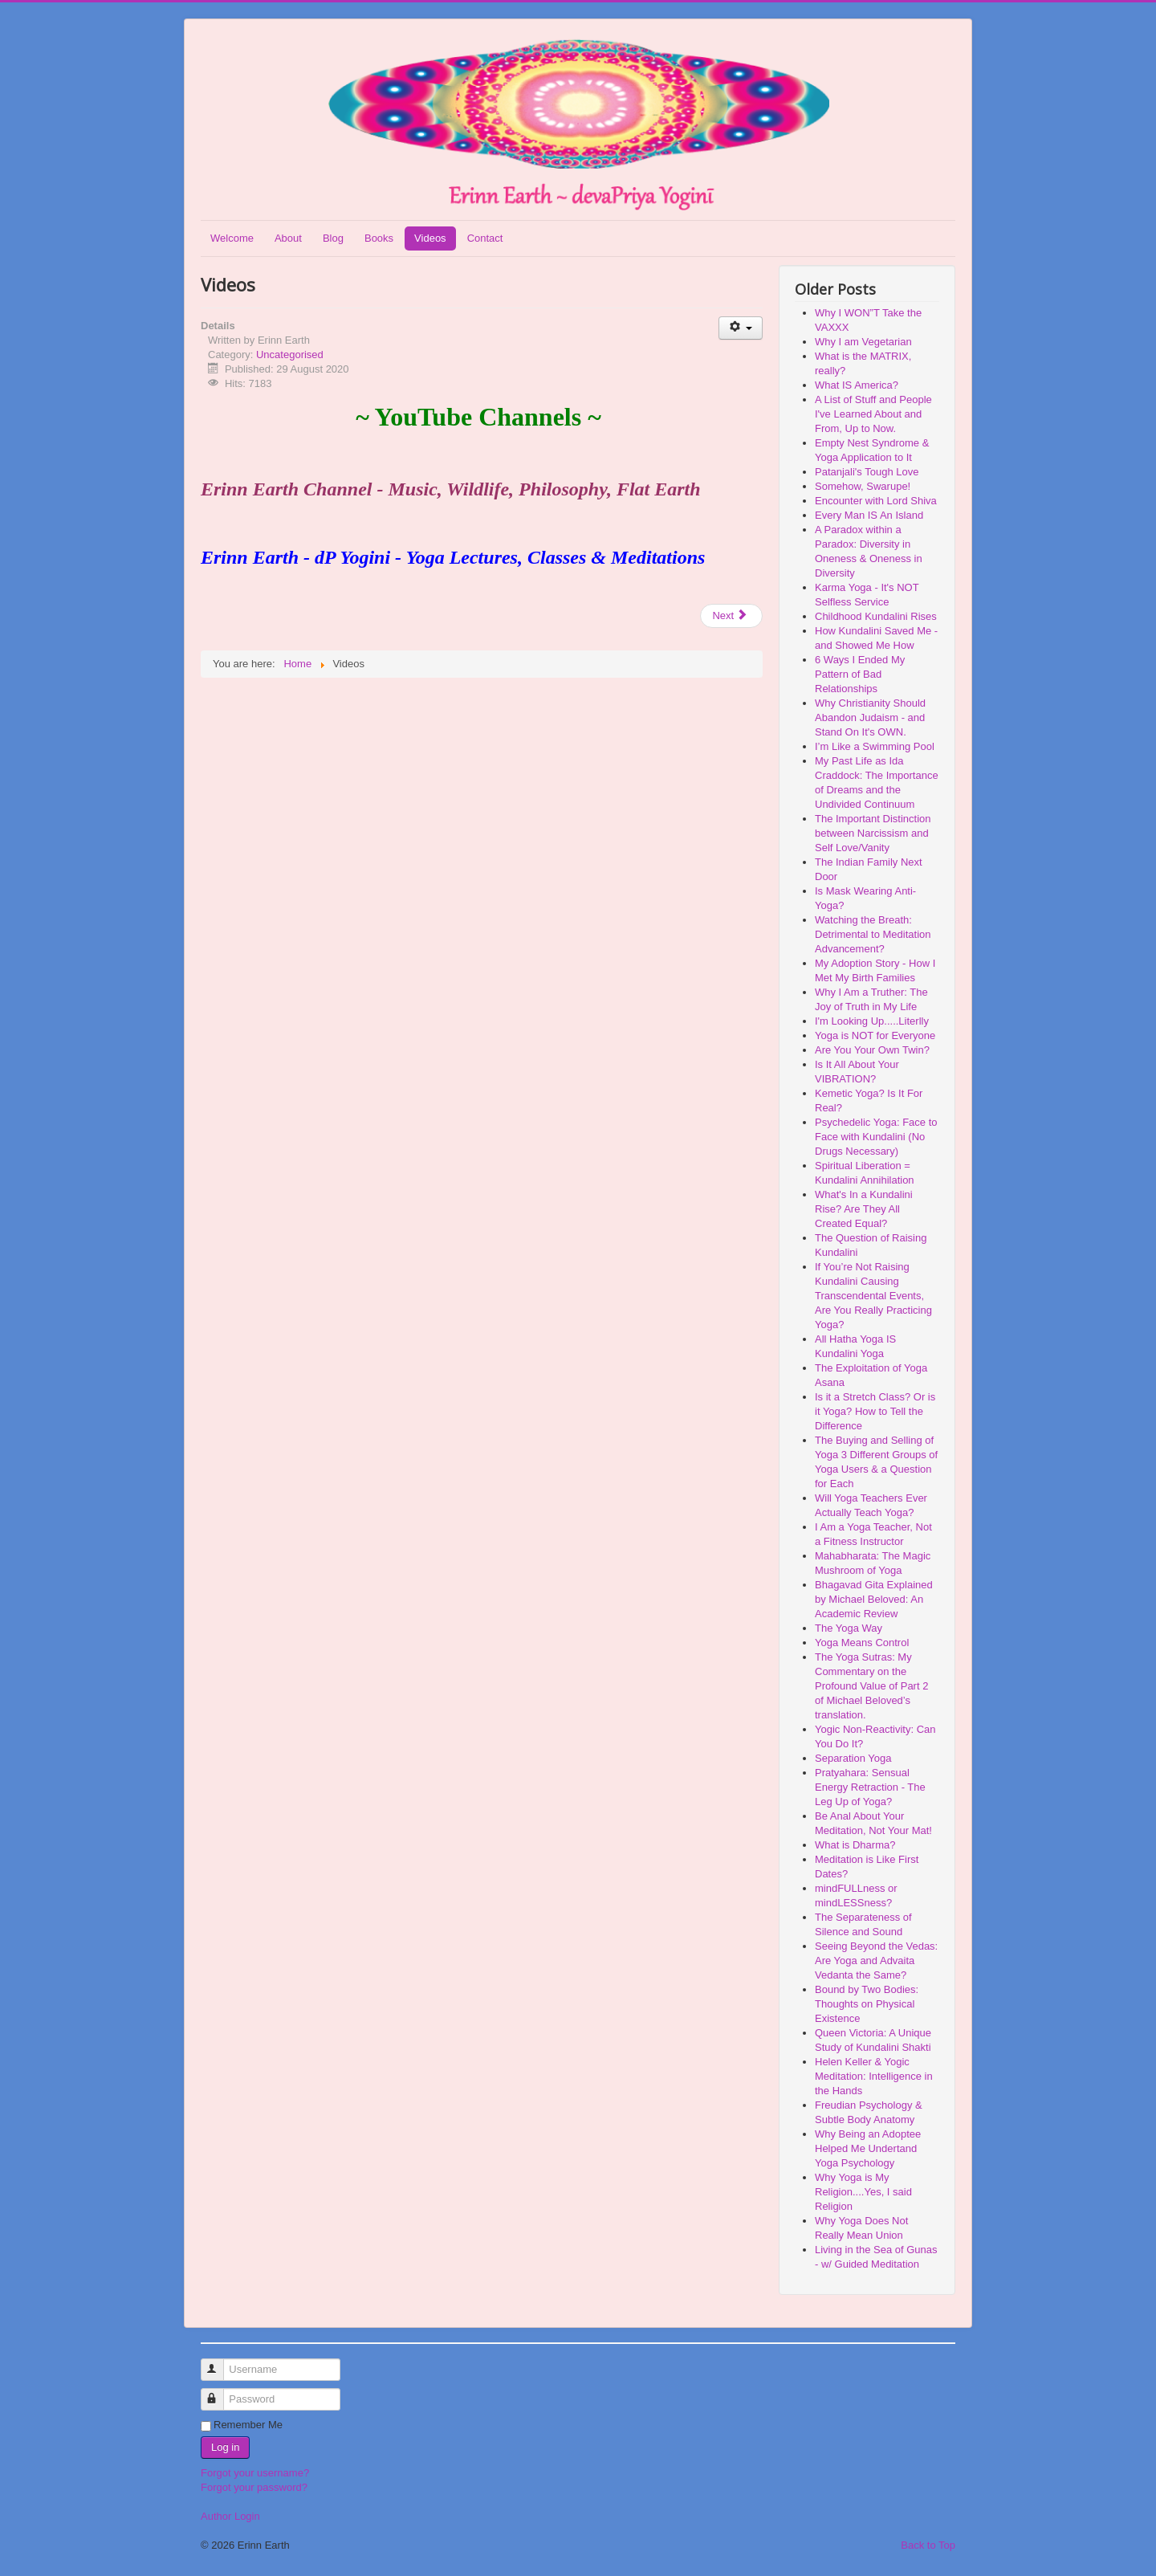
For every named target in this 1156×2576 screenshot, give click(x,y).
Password (219, 2392)
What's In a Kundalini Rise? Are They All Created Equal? (864, 1208)
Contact (485, 238)
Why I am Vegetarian (863, 342)
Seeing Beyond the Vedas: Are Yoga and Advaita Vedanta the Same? (876, 1960)
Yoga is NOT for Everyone (875, 1035)
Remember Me (248, 2425)
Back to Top (928, 2545)
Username (219, 2362)
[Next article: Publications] (731, 616)
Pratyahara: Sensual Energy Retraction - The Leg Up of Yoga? (870, 1787)
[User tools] (740, 328)
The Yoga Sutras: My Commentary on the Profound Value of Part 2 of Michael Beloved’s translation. (871, 1686)
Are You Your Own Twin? (872, 1050)
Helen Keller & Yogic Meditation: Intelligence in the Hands (874, 2076)
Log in (225, 2447)
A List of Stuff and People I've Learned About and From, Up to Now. (873, 413)
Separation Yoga (853, 1758)
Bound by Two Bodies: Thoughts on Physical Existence (866, 2003)
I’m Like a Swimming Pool (874, 746)
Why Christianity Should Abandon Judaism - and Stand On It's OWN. (870, 717)
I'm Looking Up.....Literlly (872, 1021)
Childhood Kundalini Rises (876, 616)
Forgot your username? (255, 2473)
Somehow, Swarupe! (862, 486)
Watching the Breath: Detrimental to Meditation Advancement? (873, 934)
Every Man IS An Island (869, 515)
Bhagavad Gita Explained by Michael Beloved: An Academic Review (874, 1599)
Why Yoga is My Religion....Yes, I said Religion (863, 2191)
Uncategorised (290, 354)
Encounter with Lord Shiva (876, 501)
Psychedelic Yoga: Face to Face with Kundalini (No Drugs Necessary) (876, 1136)
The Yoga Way (848, 1628)
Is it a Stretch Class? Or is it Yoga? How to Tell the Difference (875, 1411)
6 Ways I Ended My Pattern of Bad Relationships (860, 674)
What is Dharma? (855, 1845)
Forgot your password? (254, 2487)
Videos (430, 238)
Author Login (230, 2516)
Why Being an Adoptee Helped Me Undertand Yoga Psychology (868, 2148)
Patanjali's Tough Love (866, 472)
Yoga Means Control (862, 1642)
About (288, 238)
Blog (333, 238)
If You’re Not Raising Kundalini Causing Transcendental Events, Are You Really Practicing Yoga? (873, 1296)
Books (378, 238)
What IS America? (856, 385)
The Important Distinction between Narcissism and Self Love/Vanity (873, 833)
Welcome (232, 238)
